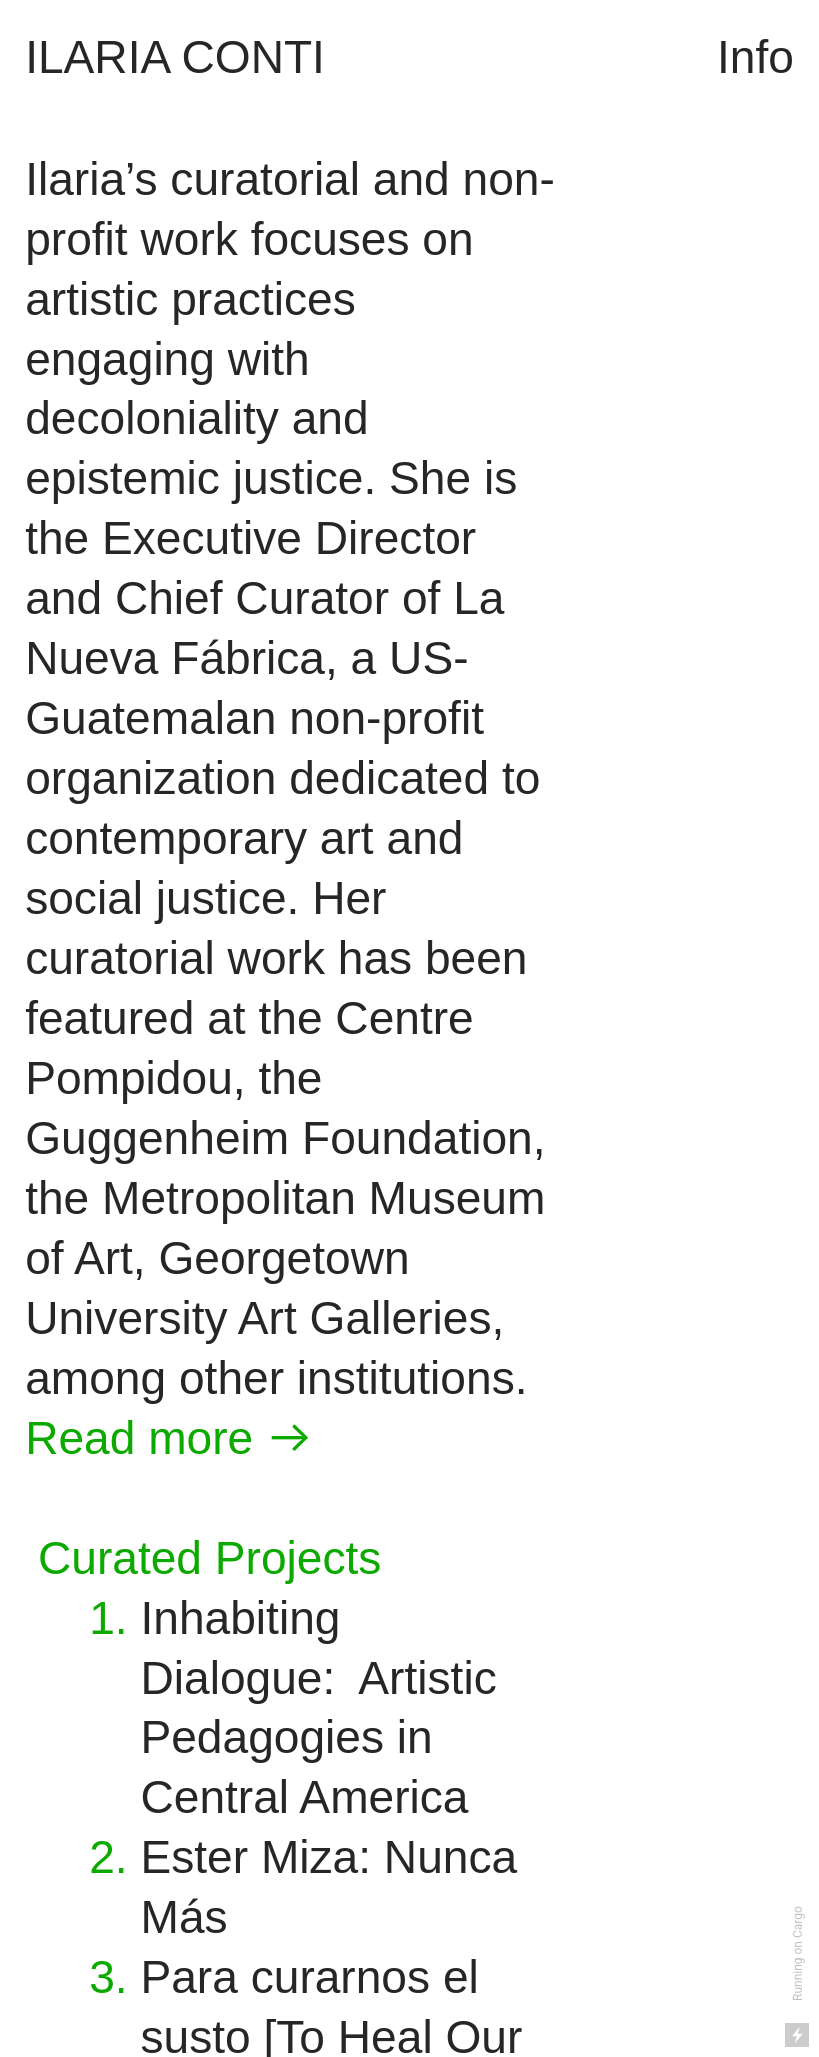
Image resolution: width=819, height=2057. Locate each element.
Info (755, 57)
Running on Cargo (798, 1953)
